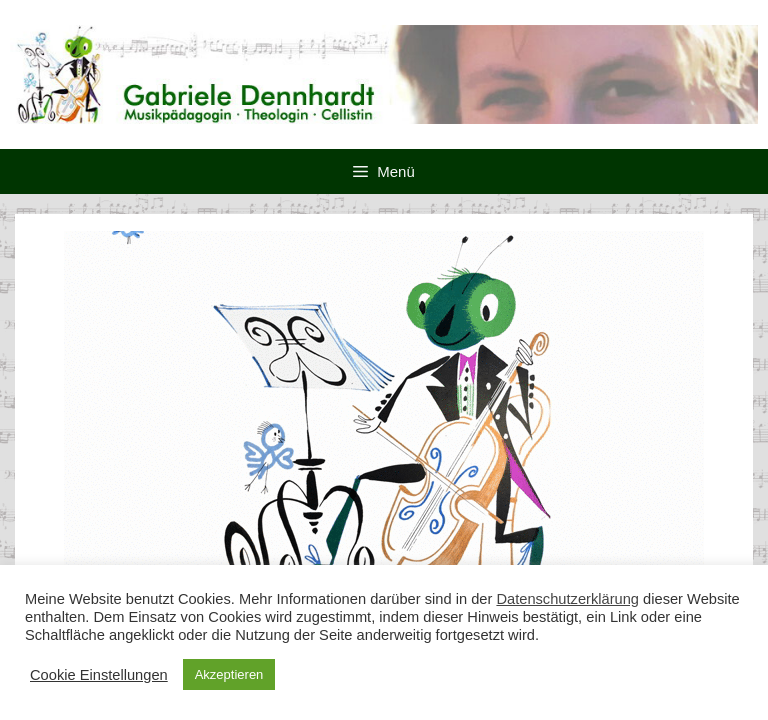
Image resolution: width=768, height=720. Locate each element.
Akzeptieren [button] (229, 674)
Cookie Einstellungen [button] (99, 675)
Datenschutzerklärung (567, 599)
